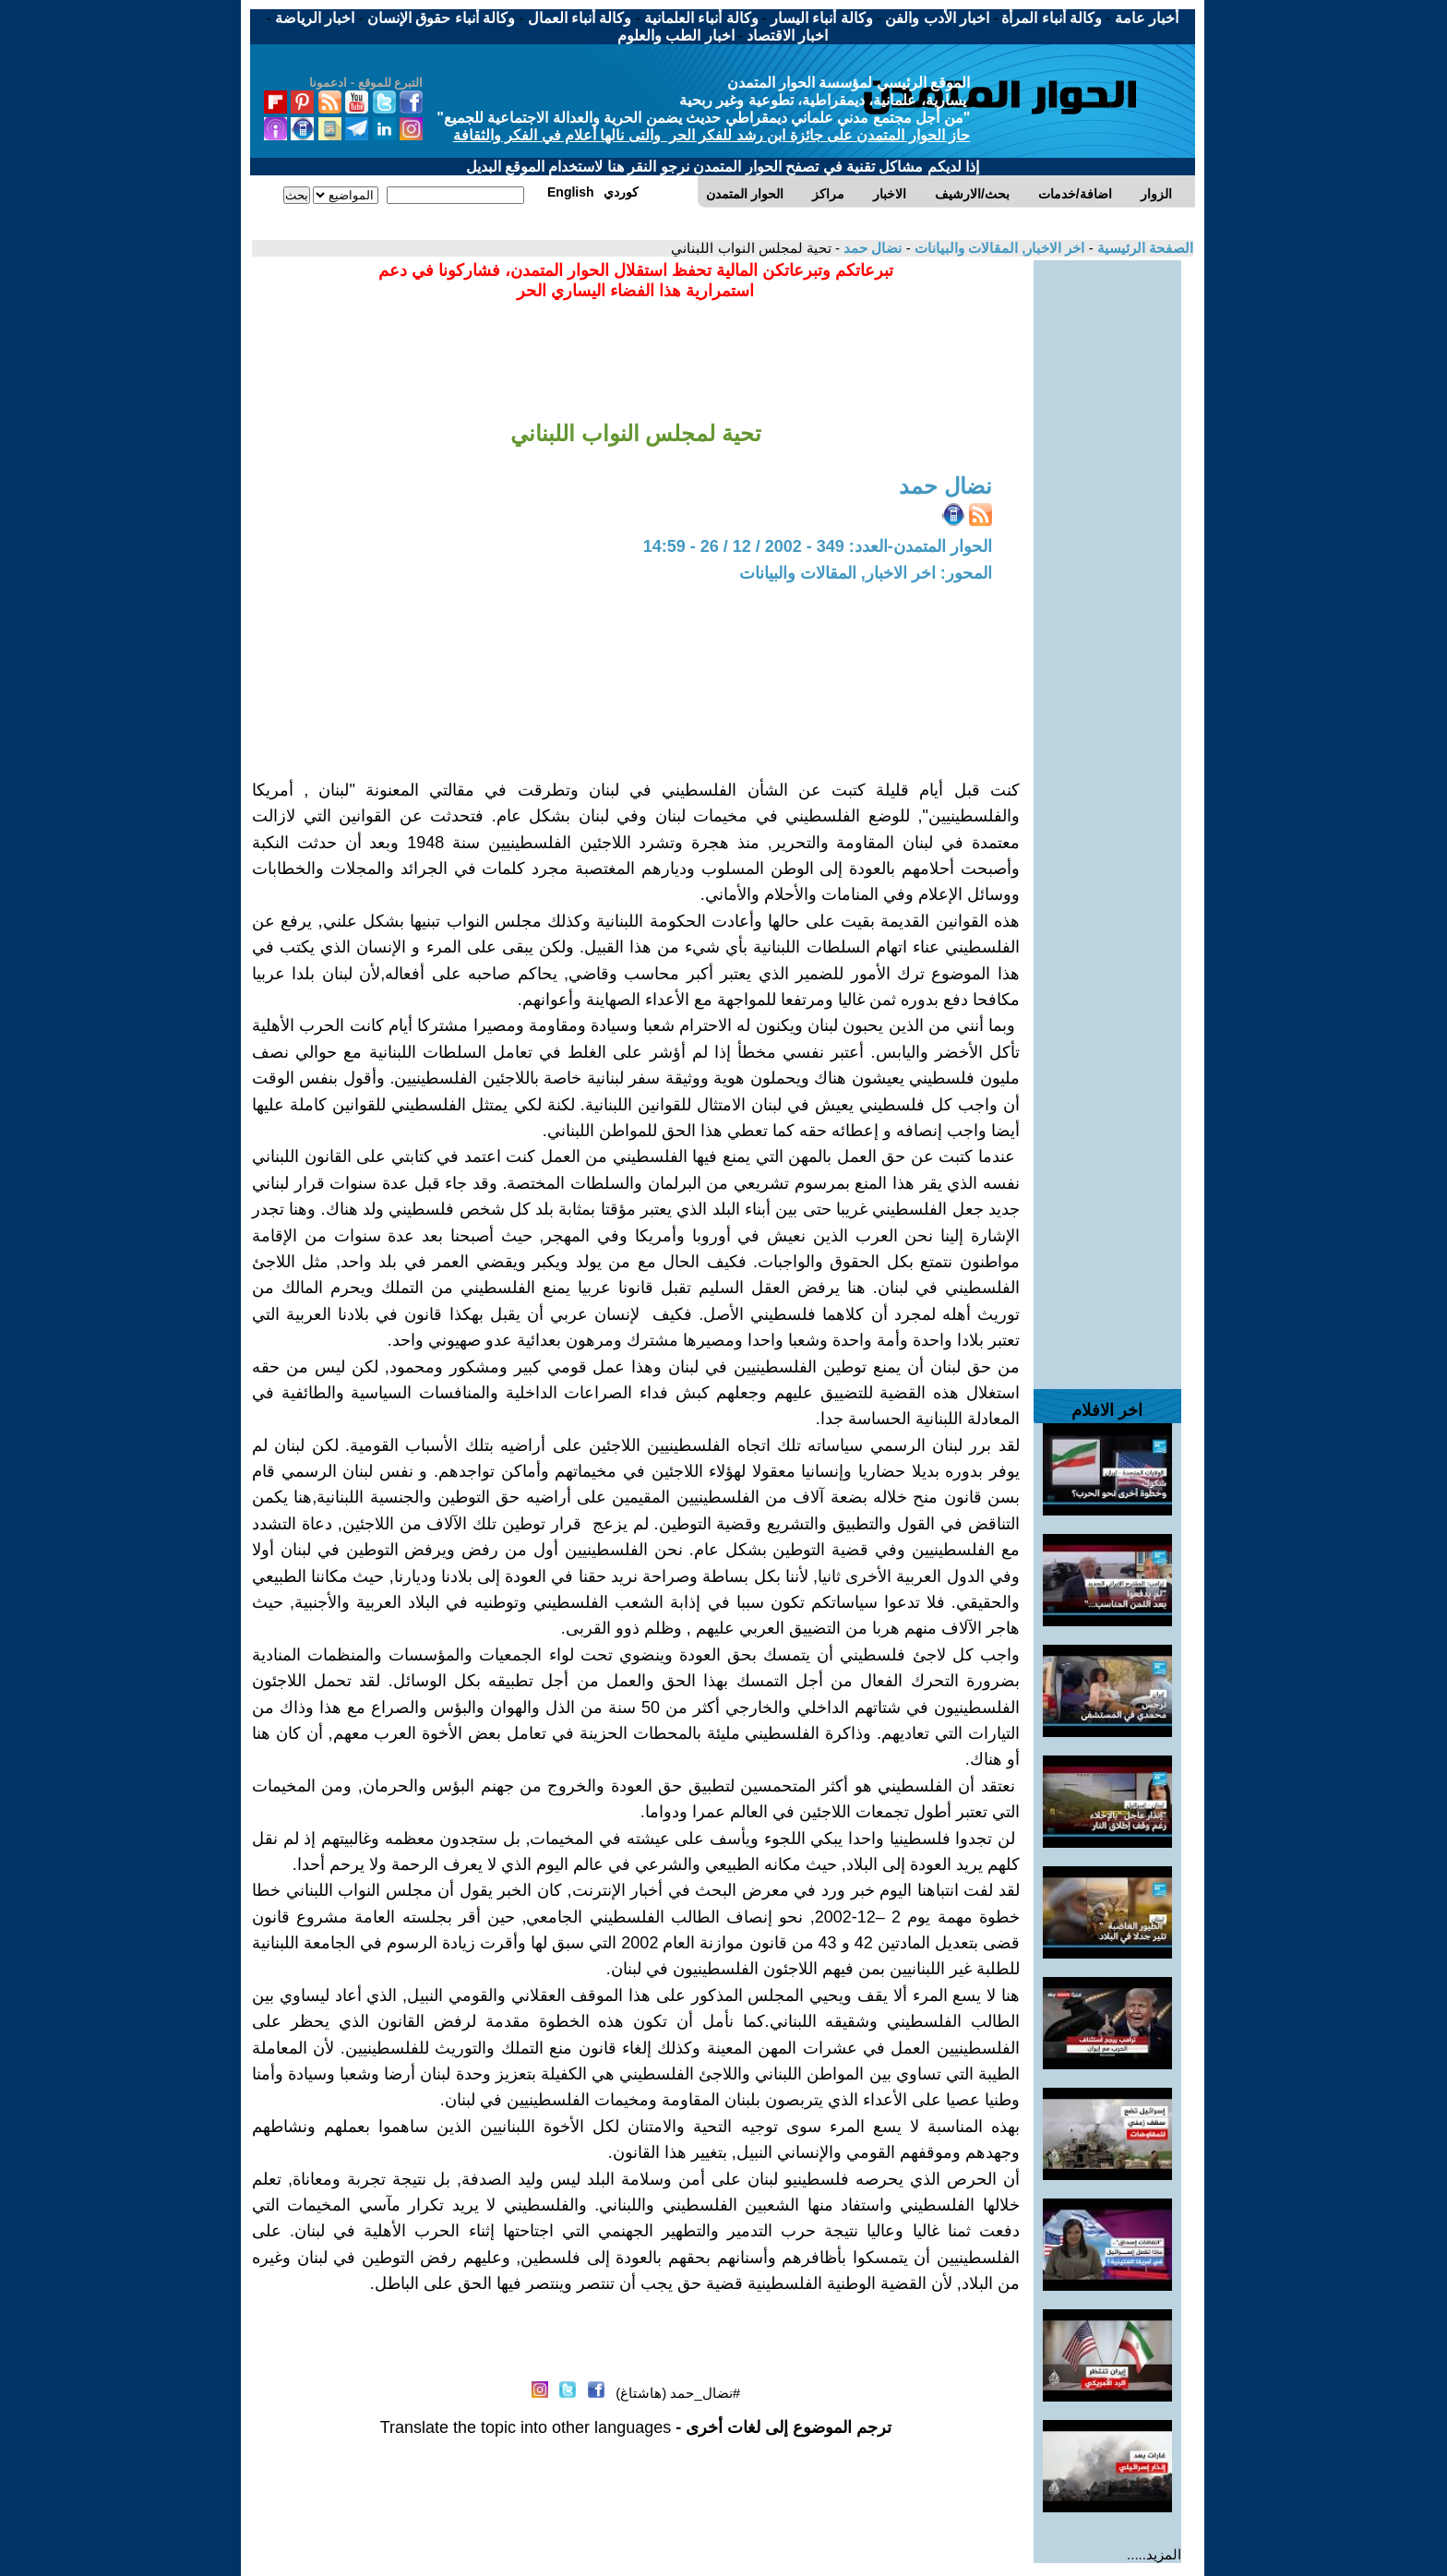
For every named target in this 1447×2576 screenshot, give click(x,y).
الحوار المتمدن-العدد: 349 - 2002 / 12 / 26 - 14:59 (817, 546)
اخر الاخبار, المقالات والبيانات (998, 248)
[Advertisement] (1107, 537)
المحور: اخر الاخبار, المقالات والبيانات (865, 573)
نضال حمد (871, 248)
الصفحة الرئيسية (1143, 248)
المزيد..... (1154, 2554)
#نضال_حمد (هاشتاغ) (678, 2393)
